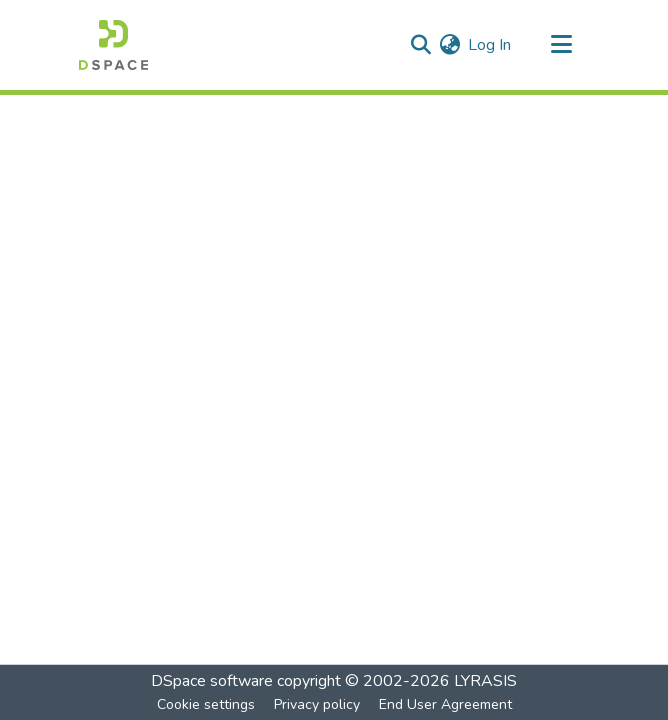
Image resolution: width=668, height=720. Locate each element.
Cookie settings (206, 704)
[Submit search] (420, 45)
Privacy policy (317, 704)
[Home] (113, 45)
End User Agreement (445, 704)
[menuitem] (449, 45)
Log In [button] (490, 45)
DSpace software (212, 681)
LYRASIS (485, 681)
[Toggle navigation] (561, 45)
